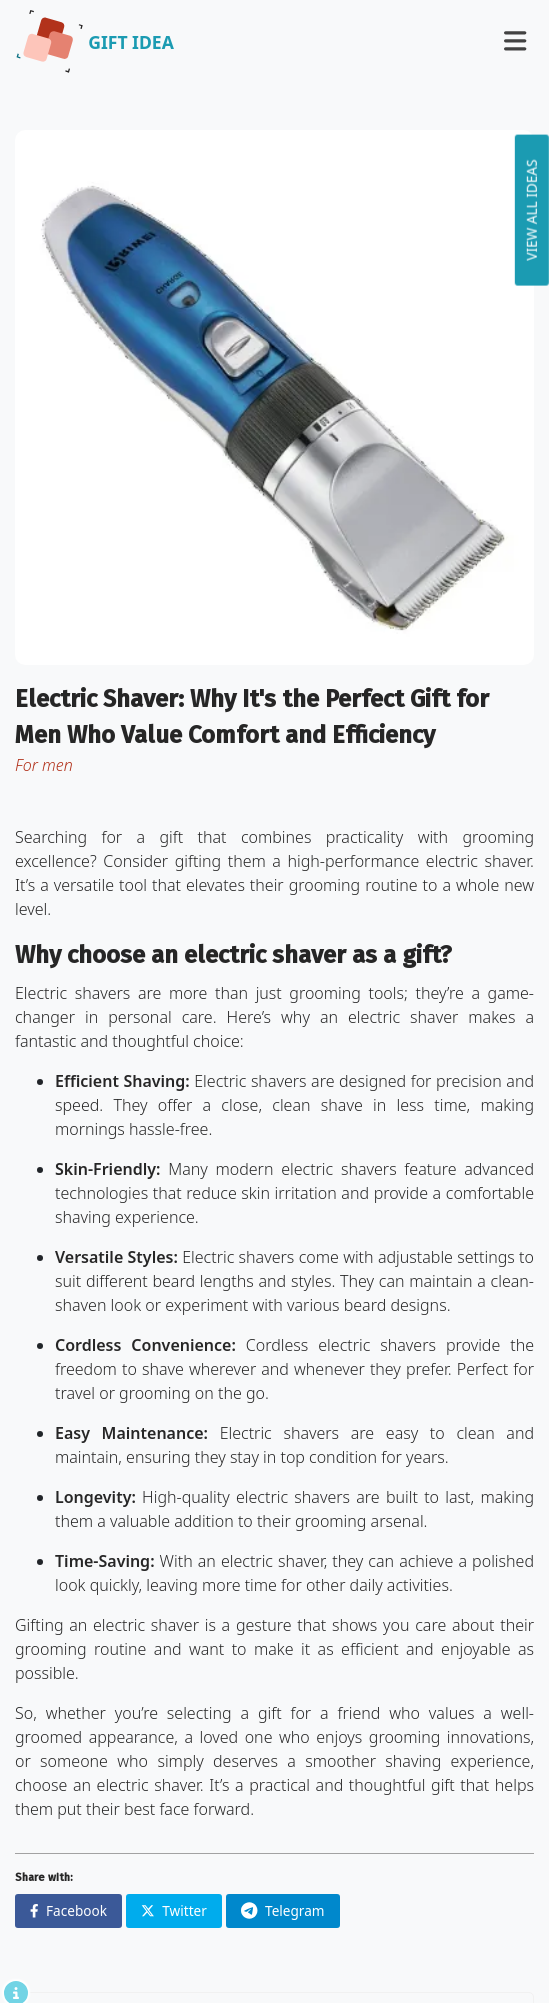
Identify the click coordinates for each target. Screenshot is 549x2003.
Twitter (174, 1910)
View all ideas (531, 209)
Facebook (68, 1910)
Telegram (283, 1910)
